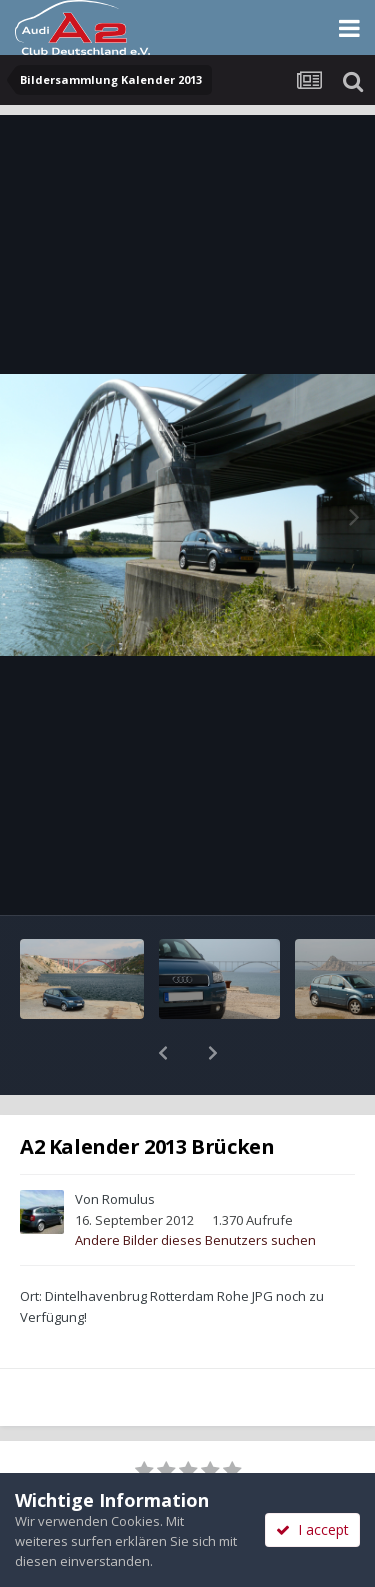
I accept (312, 1529)
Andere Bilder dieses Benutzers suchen (195, 1188)
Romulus (128, 1147)
